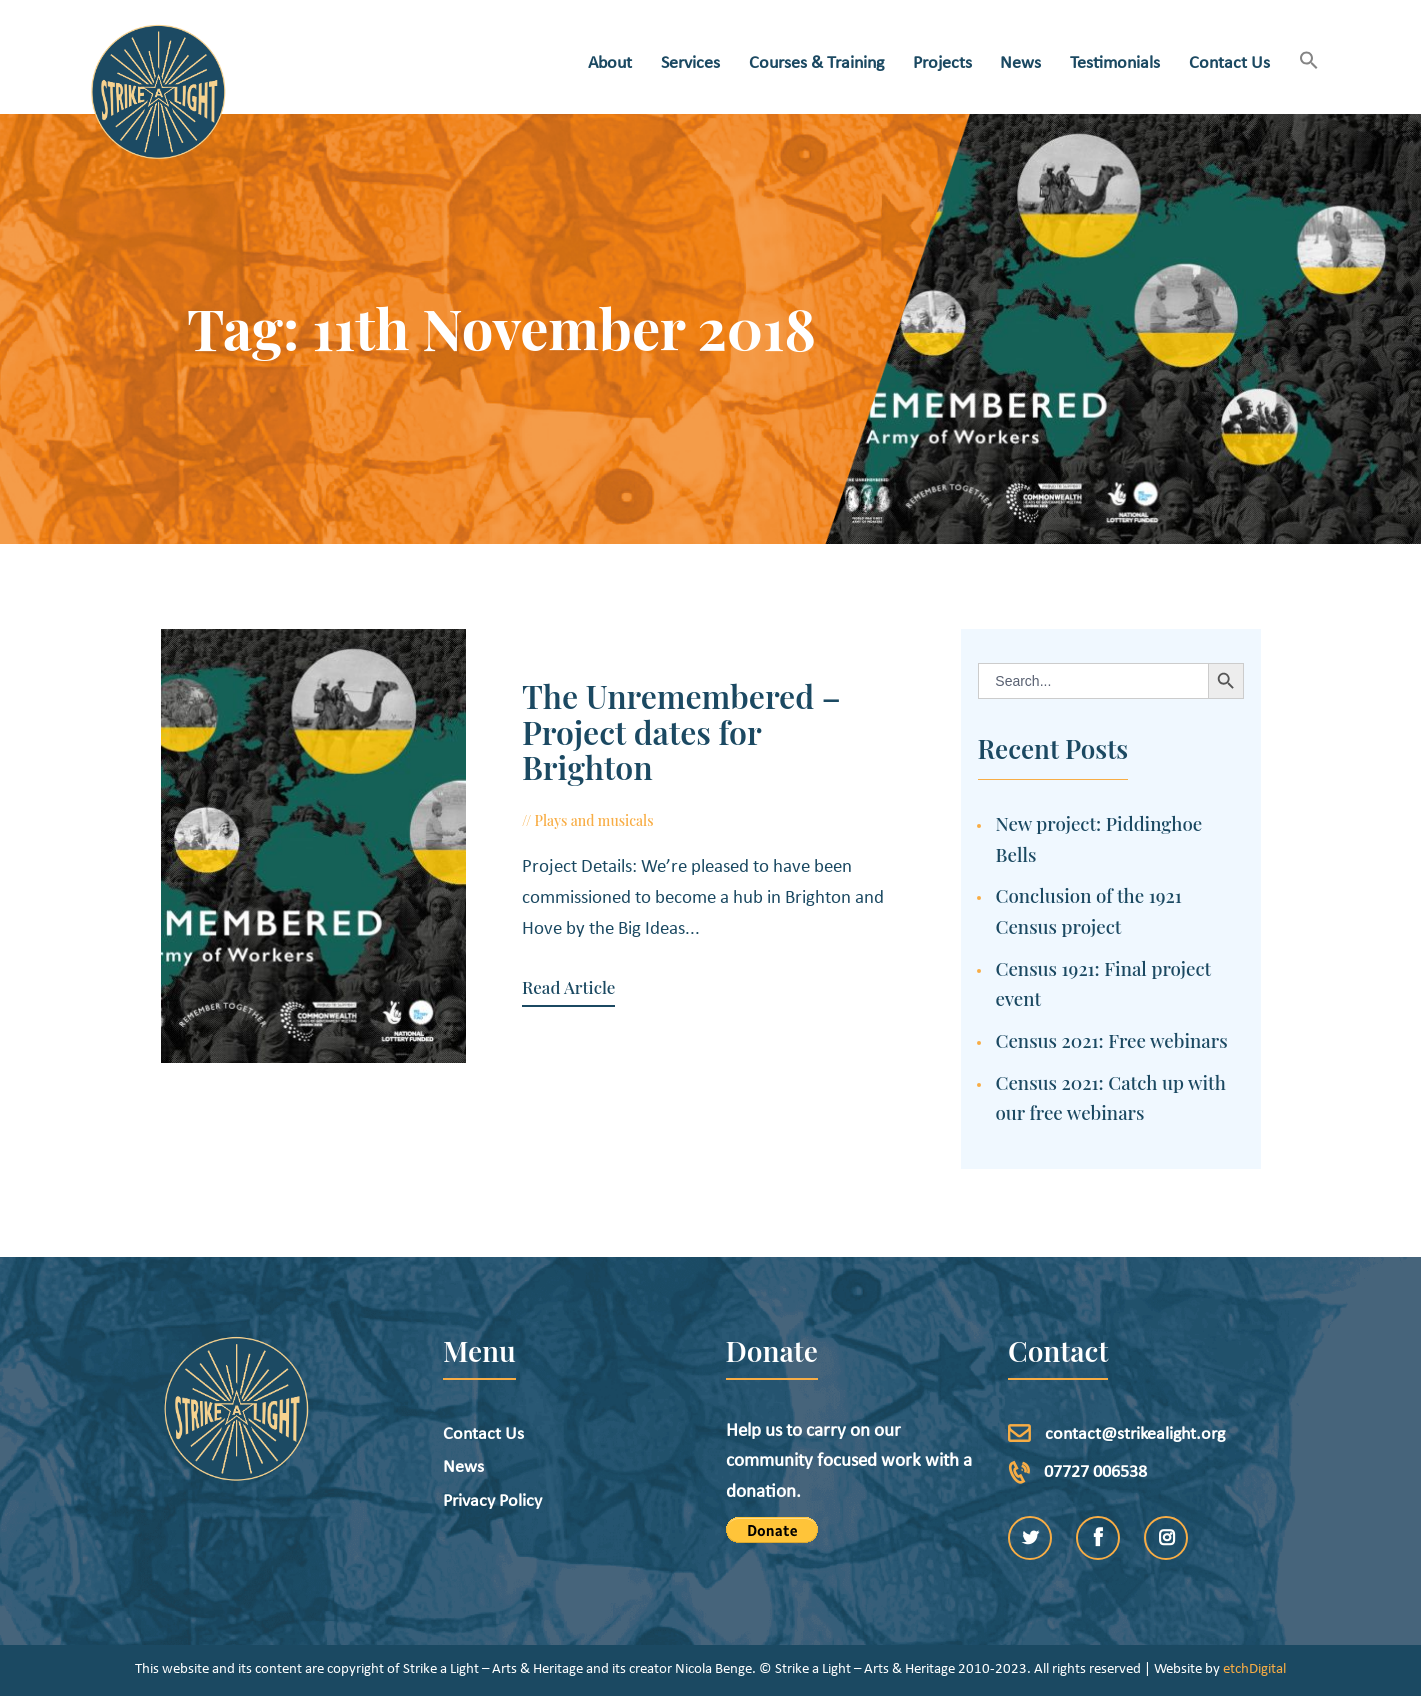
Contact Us (483, 1434)
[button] (1308, 62)
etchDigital (1254, 1669)
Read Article (552, 951)
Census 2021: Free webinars (1112, 1040)
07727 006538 (1095, 1472)
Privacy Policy (492, 1501)
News (463, 1467)
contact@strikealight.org (1135, 1434)
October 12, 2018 (710, 785)
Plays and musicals (578, 785)
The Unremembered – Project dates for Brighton (694, 713)
